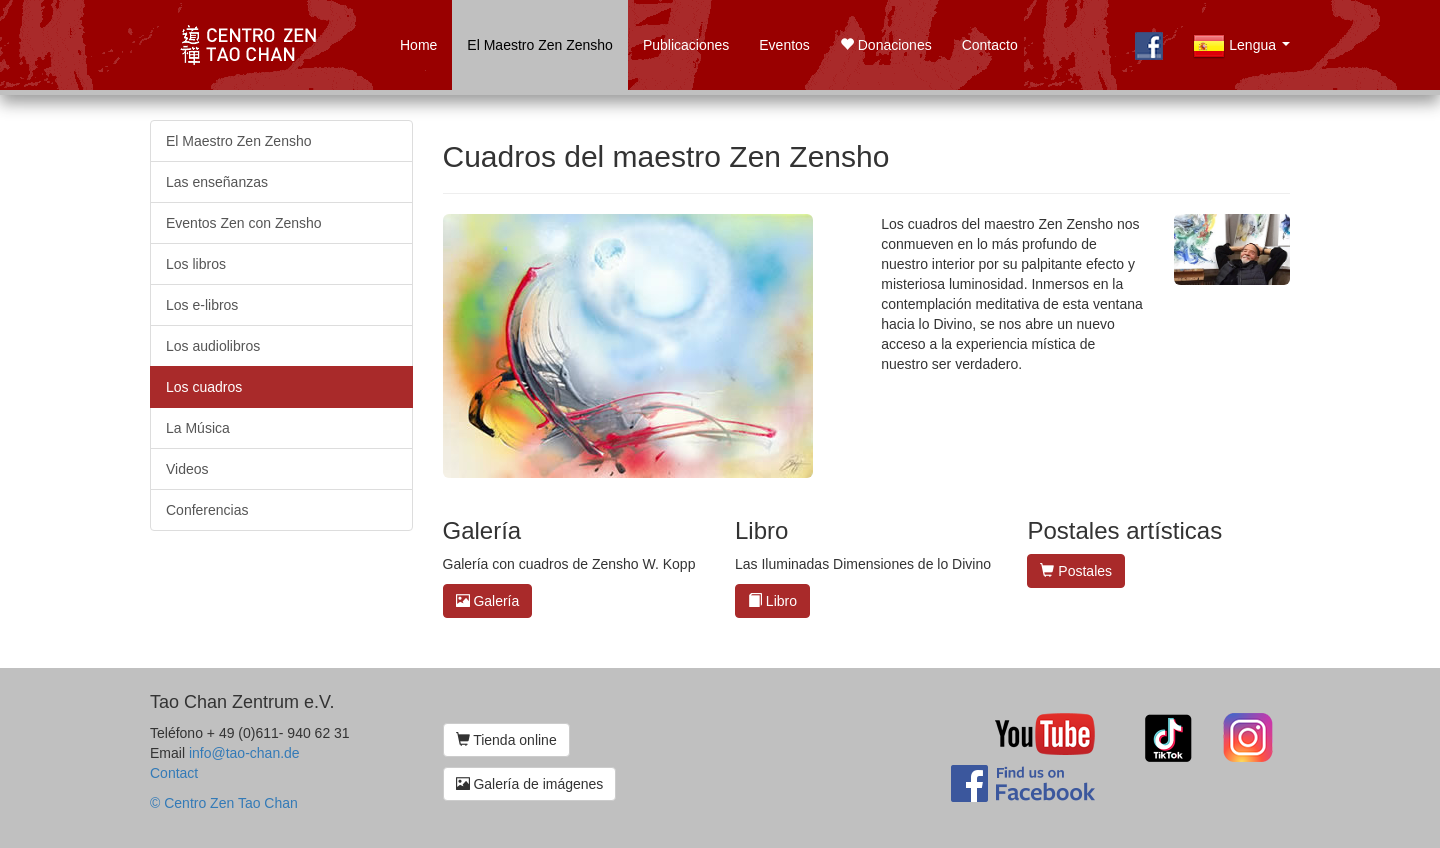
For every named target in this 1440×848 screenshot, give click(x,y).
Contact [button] (174, 773)
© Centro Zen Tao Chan (224, 803)
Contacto (990, 45)
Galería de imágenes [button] (530, 784)
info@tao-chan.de (244, 753)
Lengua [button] (1245, 57)
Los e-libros (202, 305)
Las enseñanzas (217, 182)
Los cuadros (204, 387)
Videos (187, 469)
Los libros (196, 264)
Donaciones (886, 45)
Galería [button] (488, 601)
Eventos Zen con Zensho (244, 223)
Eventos (784, 45)
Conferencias (207, 510)
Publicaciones (686, 45)
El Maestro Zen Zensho (540, 45)
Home (418, 45)
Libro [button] (772, 601)
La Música (198, 428)
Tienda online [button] (506, 740)
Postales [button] (1076, 571)
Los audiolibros (213, 346)
